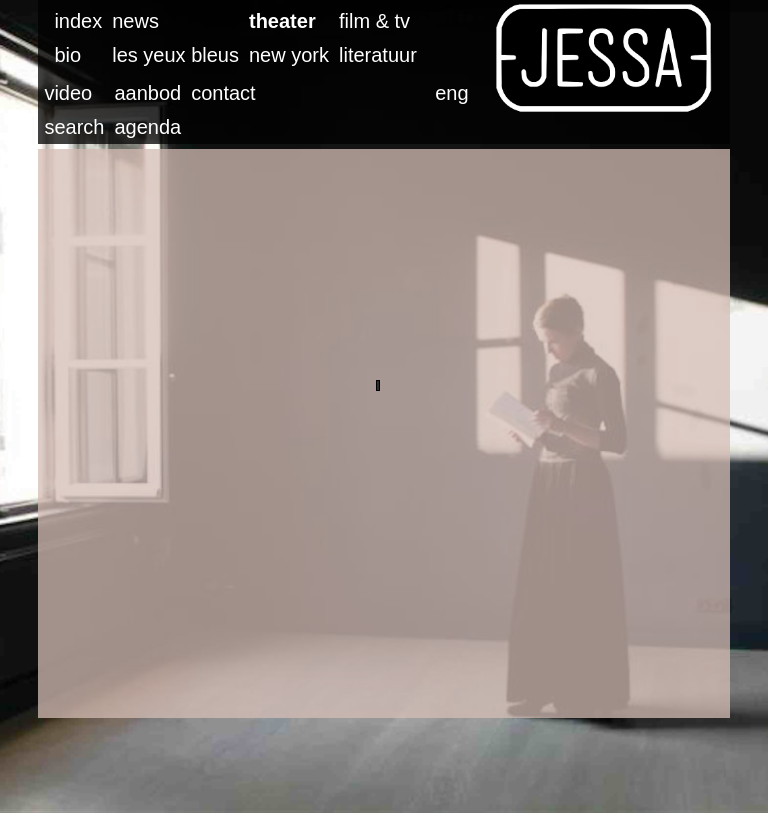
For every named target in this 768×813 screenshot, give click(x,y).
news (135, 21)
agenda (147, 127)
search (74, 127)
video (68, 93)
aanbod (147, 93)
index (78, 21)
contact (223, 93)
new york (289, 55)
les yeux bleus (175, 55)
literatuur (378, 55)
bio (67, 55)
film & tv (374, 21)
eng (451, 93)
